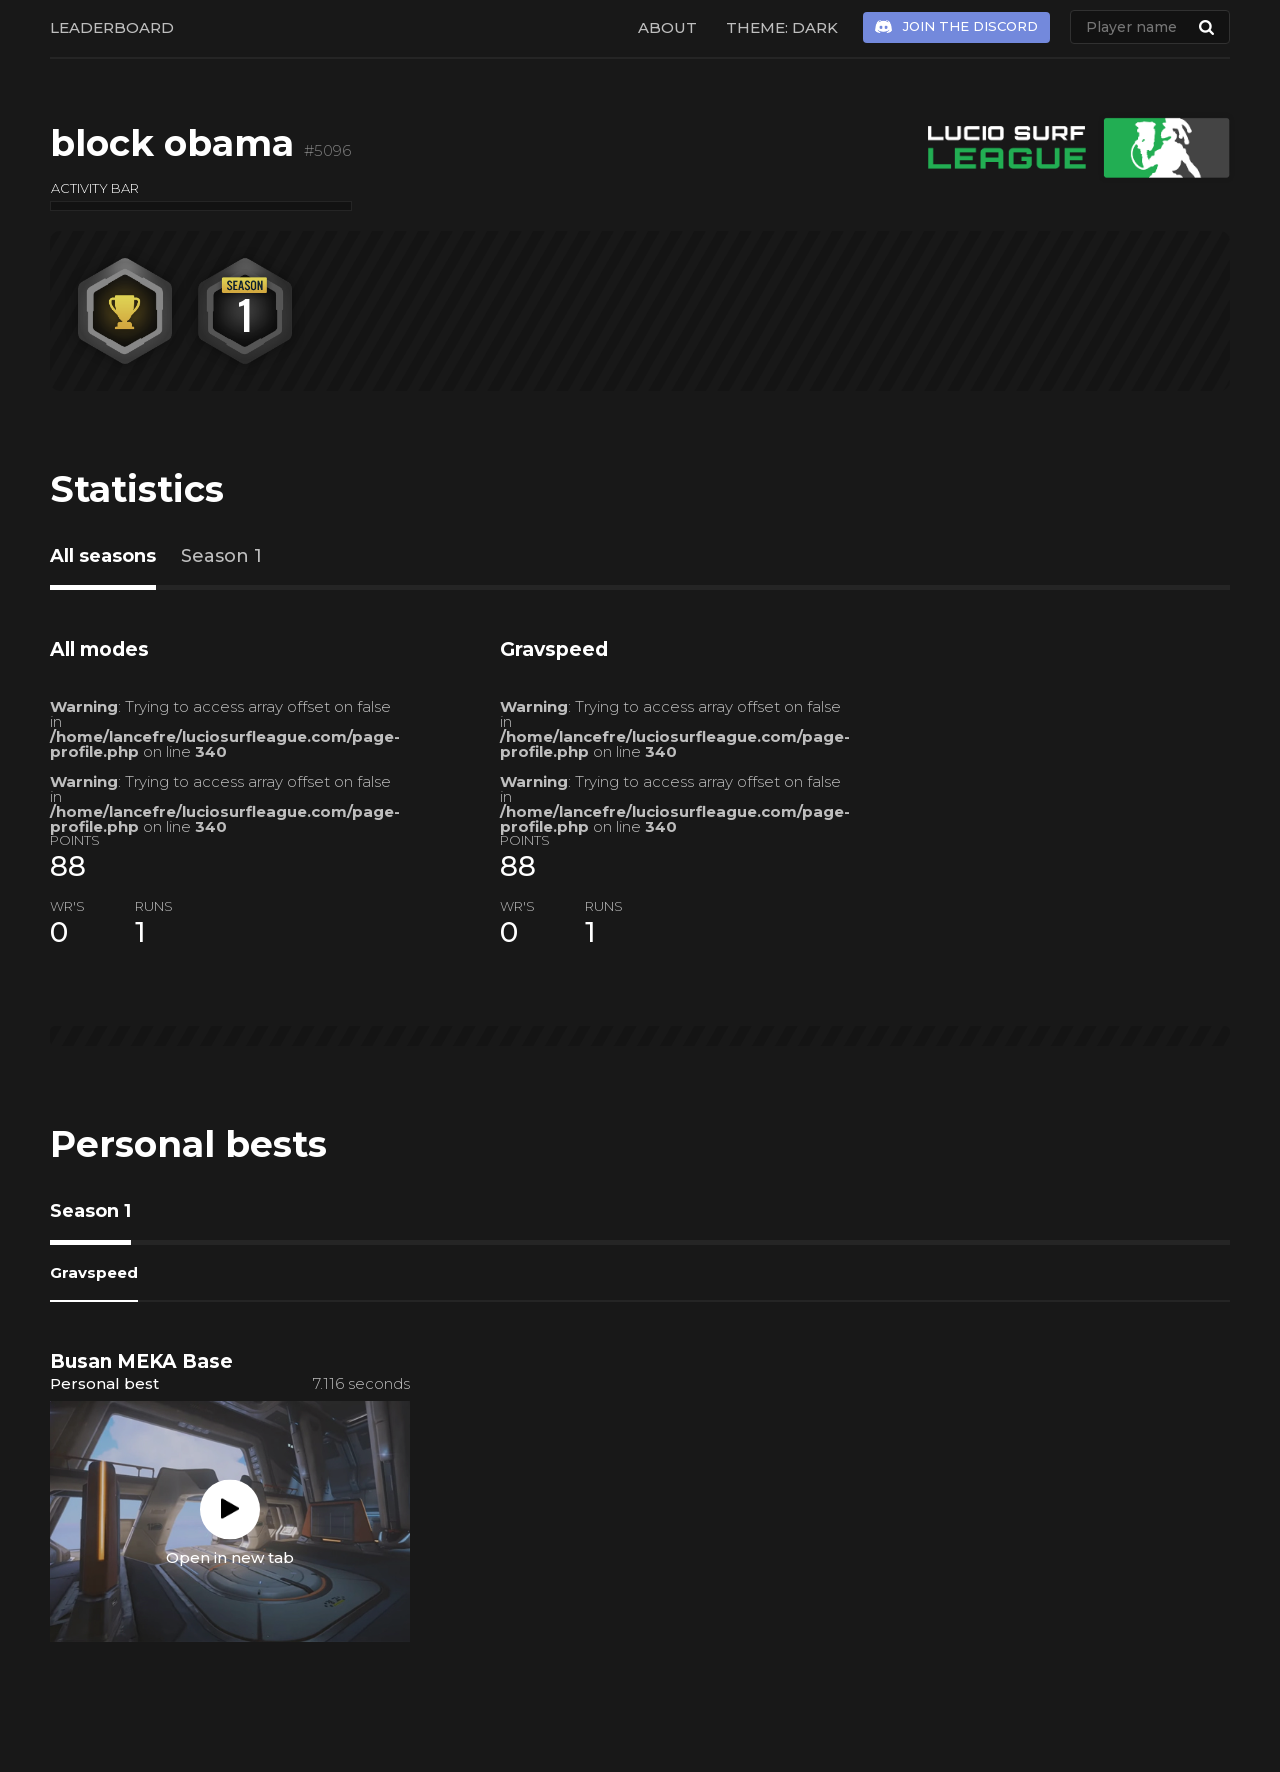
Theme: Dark (782, 27)
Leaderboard (112, 27)
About (667, 27)
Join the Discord (970, 26)
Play (230, 1509)
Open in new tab (230, 1556)
